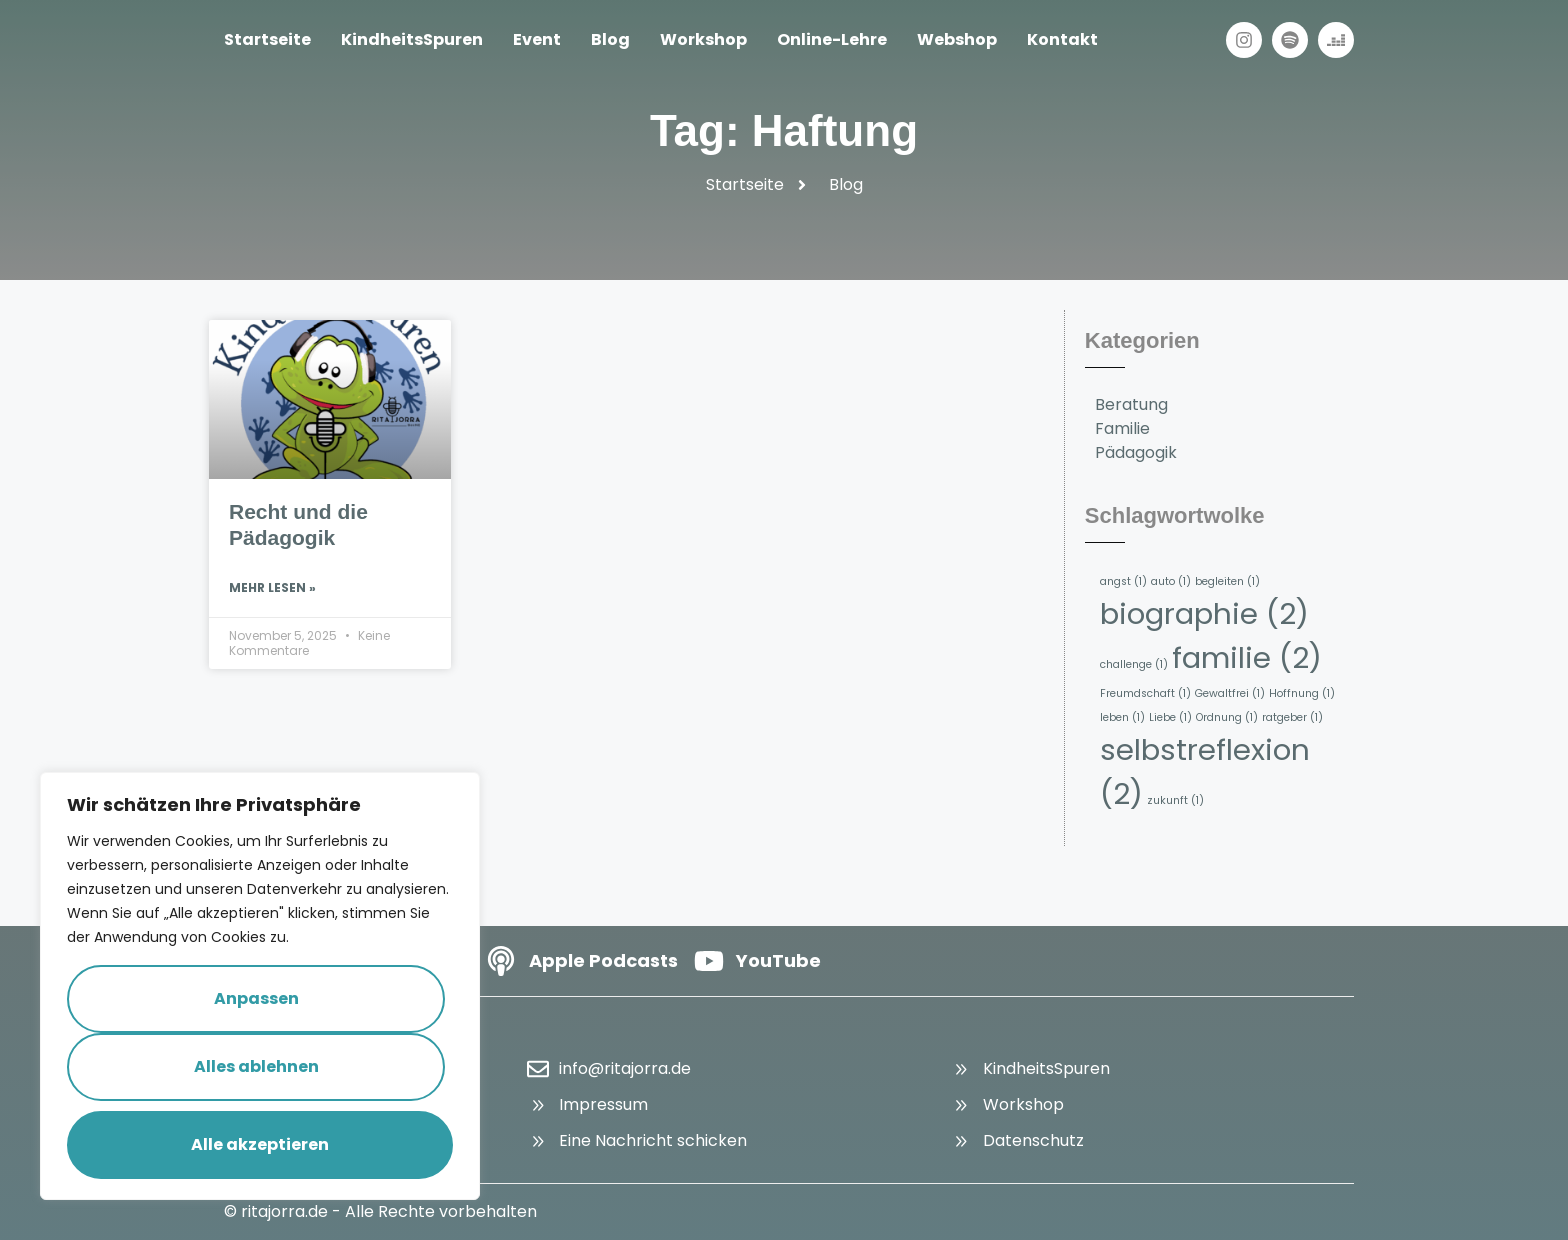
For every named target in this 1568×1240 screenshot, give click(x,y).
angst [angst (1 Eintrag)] (1123, 581)
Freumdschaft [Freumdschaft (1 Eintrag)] (1145, 693)
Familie (1122, 428)
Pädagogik (1136, 452)
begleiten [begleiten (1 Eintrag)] (1227, 581)
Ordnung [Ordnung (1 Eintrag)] (1227, 717)
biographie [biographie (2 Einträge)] (1204, 613)
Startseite (267, 39)
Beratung (1131, 404)
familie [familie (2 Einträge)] (1247, 657)
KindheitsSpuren (412, 39)
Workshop (703, 39)
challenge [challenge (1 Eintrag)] (1134, 664)
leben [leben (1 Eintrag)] (1122, 717)
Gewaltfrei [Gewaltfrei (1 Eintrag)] (1230, 693)
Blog (610, 39)
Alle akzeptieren (260, 1144)
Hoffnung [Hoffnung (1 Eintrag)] (1302, 693)
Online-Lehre (832, 39)
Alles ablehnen (256, 1066)
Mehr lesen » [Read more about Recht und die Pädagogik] (272, 587)
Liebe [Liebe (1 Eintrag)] (1170, 717)
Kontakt (1062, 39)
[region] (260, 986)
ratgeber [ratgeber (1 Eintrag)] (1292, 717)
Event (537, 39)
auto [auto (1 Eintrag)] (1171, 581)
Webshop (957, 39)
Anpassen (256, 998)
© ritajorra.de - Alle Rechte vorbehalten (380, 1211)
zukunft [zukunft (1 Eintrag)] (1175, 800)
